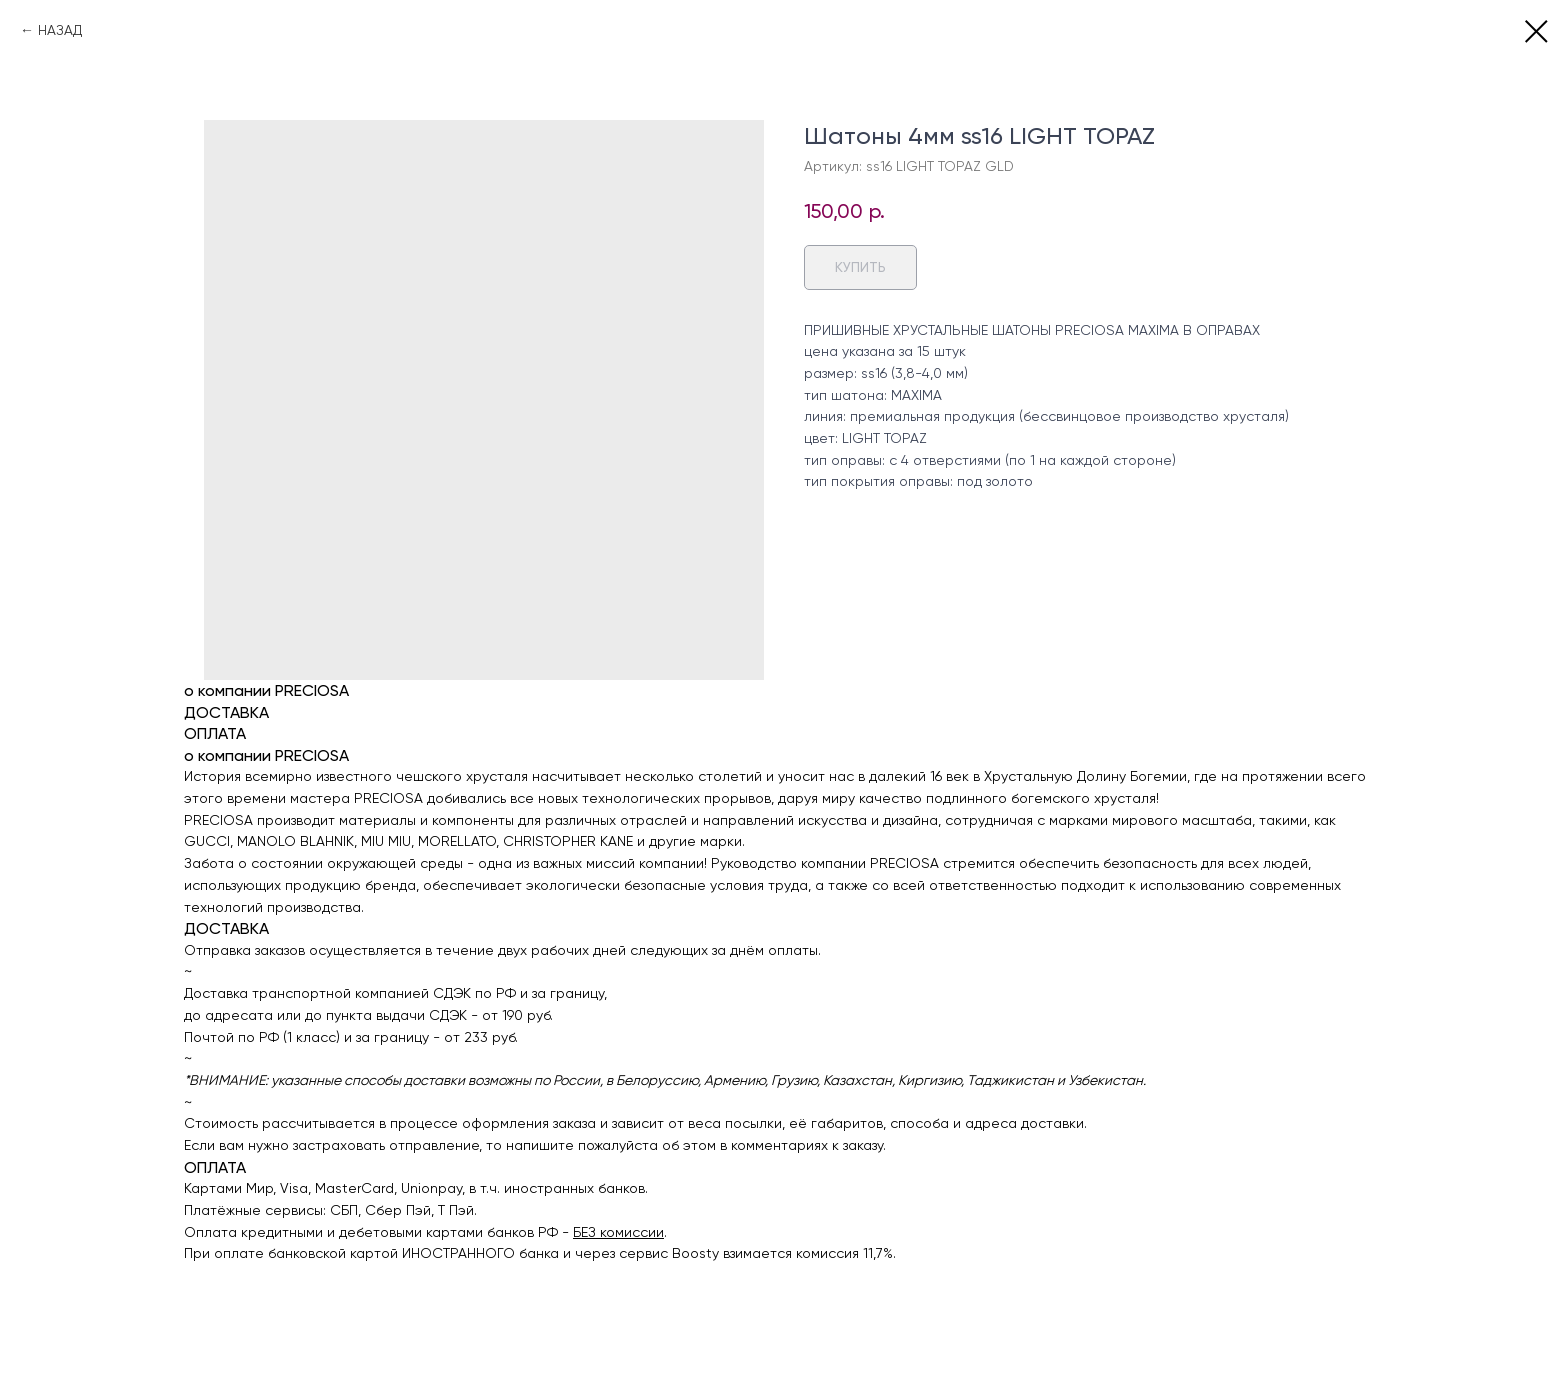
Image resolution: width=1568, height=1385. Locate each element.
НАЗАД (60, 30)
